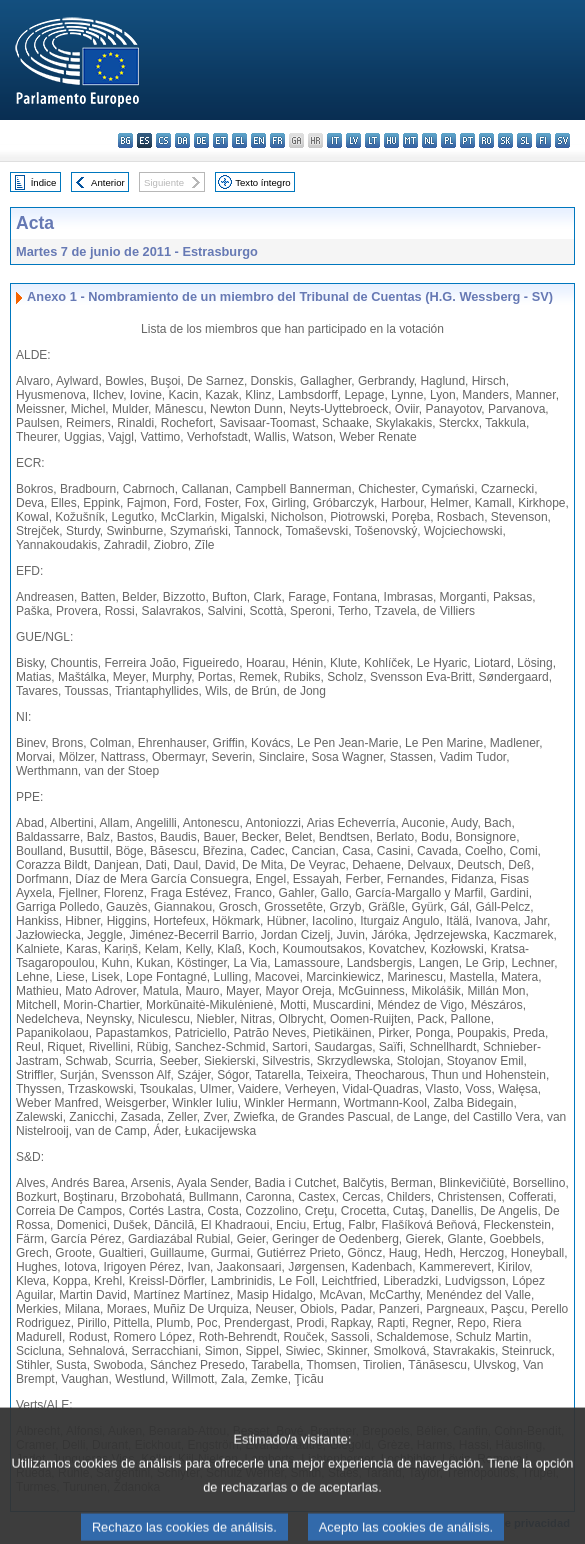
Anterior (108, 182)
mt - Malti (410, 140)
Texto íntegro (262, 182)
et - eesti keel (220, 140)
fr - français (277, 140)
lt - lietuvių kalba (372, 140)
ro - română (486, 140)
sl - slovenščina (524, 140)
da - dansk (182, 140)
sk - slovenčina (505, 140)
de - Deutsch (201, 140)
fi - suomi (543, 140)
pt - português (467, 140)
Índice (44, 182)
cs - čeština (163, 140)
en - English (258, 140)
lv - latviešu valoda (353, 140)
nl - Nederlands (429, 140)
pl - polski (448, 140)
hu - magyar (391, 140)
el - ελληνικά (239, 140)
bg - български (125, 140)
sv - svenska (562, 140)
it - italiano (334, 140)
